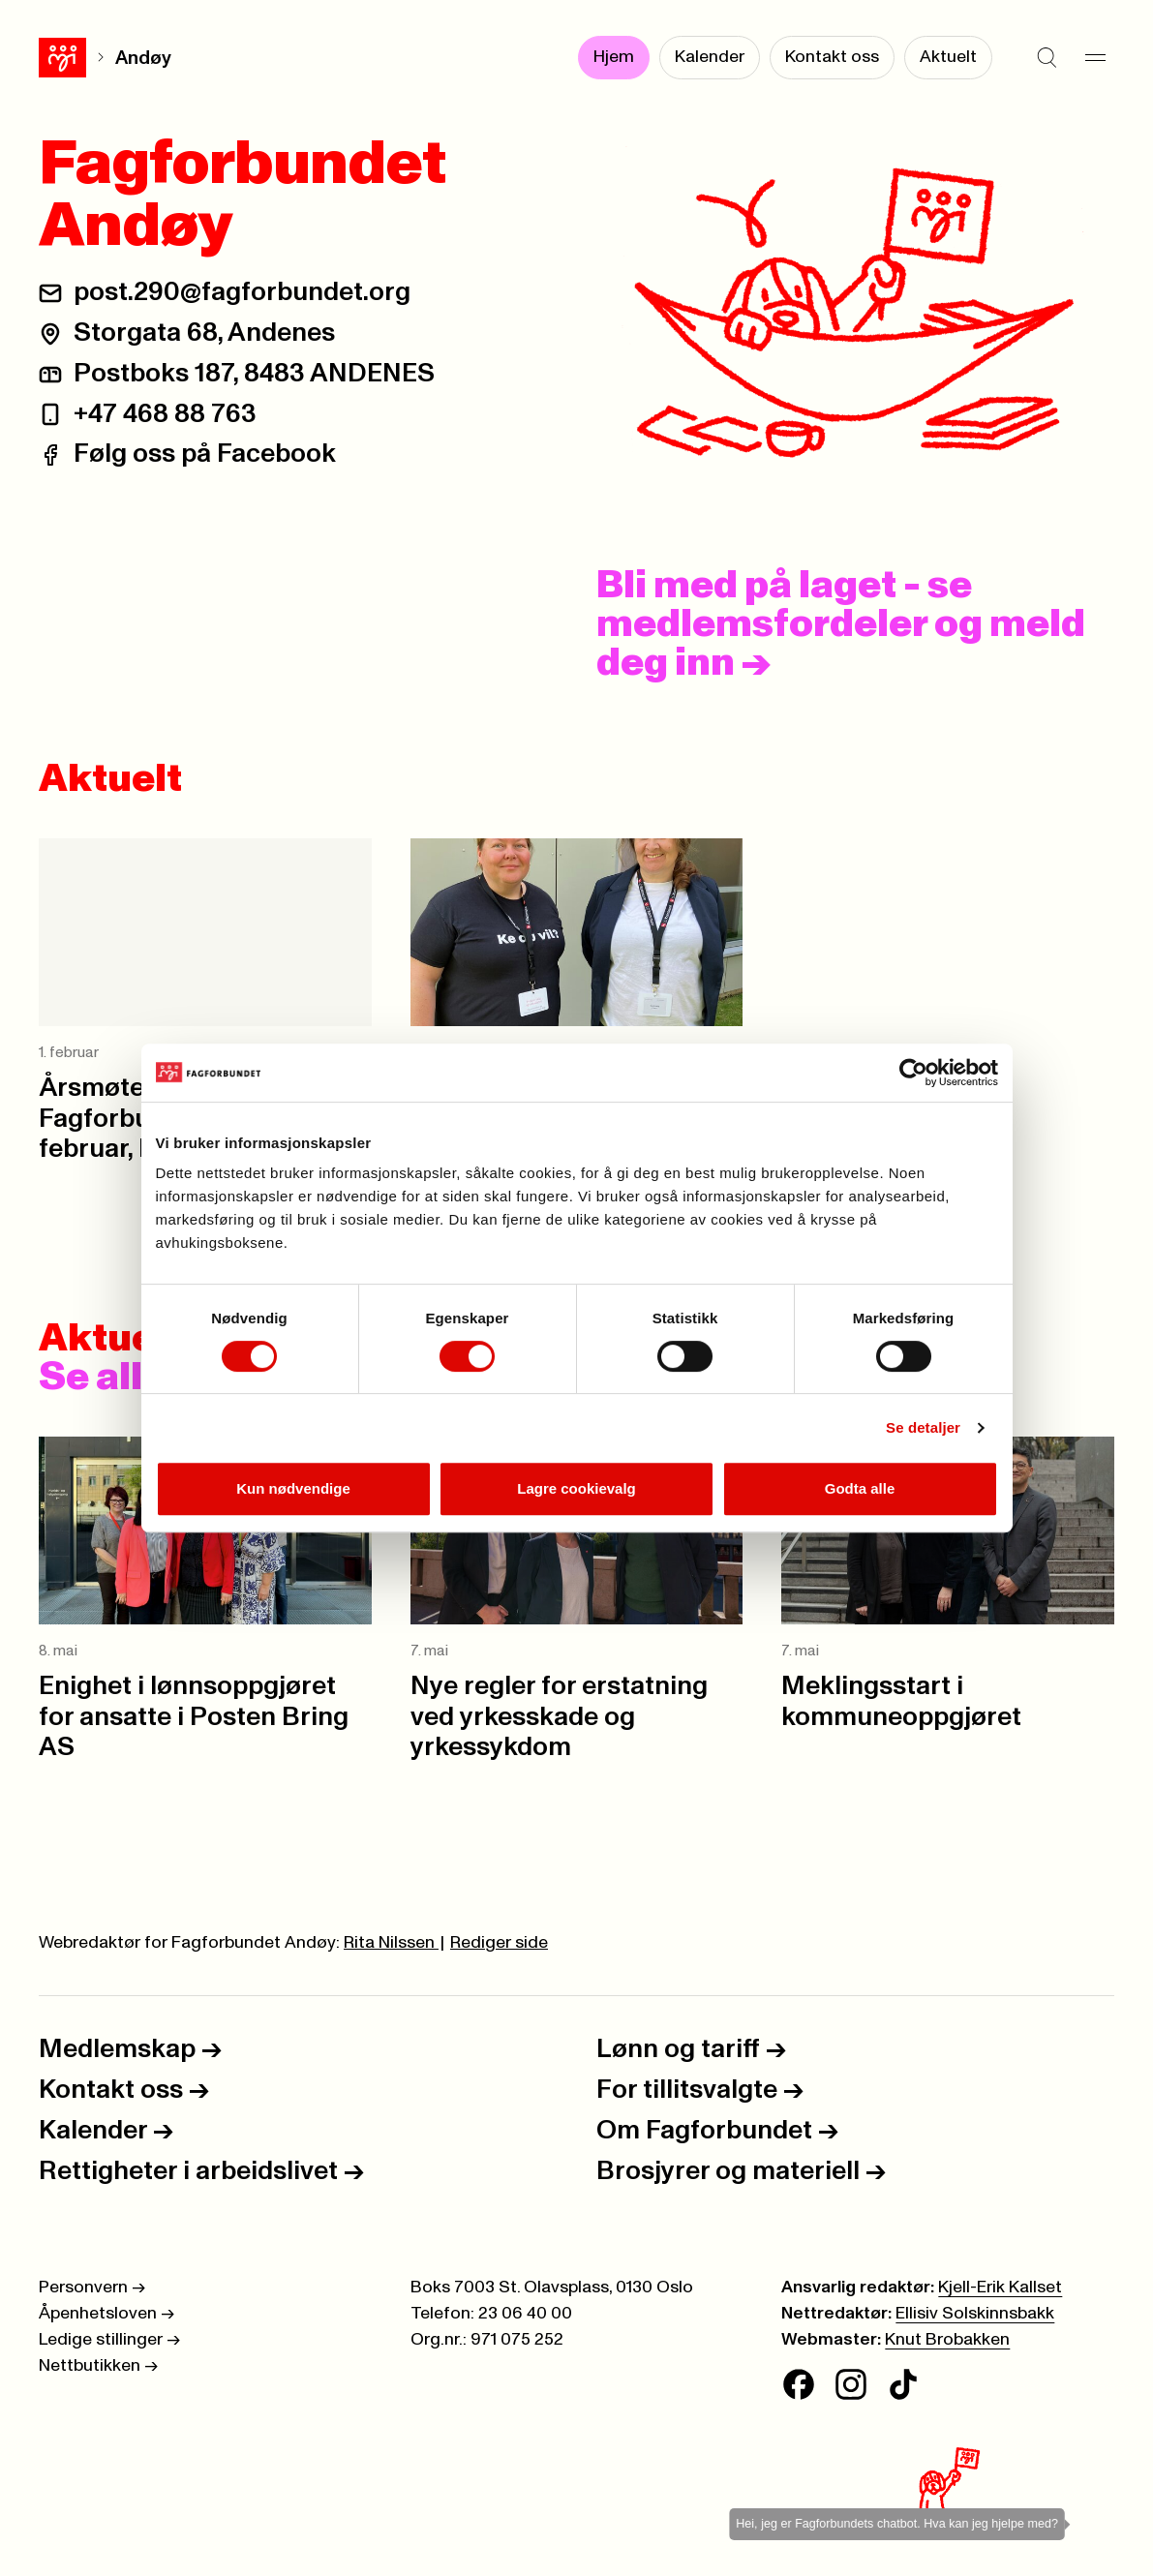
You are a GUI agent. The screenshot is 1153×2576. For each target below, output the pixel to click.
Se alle (120, 1377)
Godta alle (860, 1488)
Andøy (96, 58)
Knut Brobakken (947, 2340)
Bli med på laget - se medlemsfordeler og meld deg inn (840, 624)
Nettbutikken (98, 2366)
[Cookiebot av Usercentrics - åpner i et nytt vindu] (913, 1072)
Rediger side (499, 1943)
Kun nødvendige (293, 1488)
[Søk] (1046, 58)
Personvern (92, 2287)
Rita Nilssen (391, 1943)
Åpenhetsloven (106, 2313)
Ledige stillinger (109, 2340)
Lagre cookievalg (576, 1488)
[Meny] (1095, 58)
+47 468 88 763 (165, 414)
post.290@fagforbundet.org (242, 292)
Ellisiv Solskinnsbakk (974, 2313)
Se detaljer (923, 1427)
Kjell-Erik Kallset (1000, 2287)
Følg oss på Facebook (205, 454)
